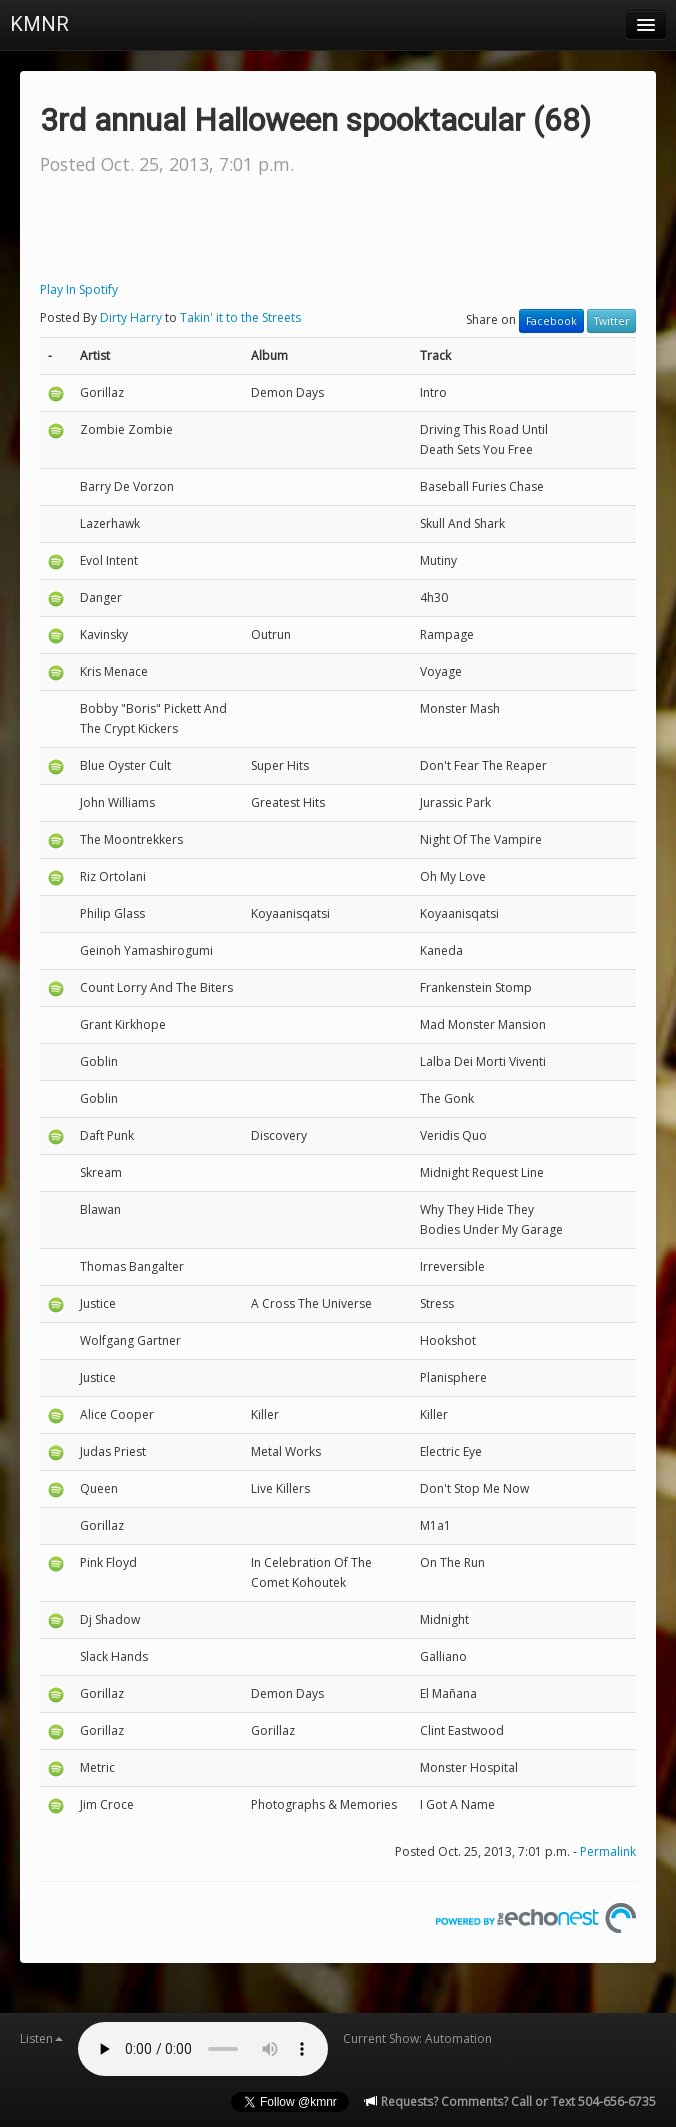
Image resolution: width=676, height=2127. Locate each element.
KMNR (39, 24)
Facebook (551, 321)
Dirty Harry (131, 317)
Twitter (611, 321)
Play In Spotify (79, 289)
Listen (41, 2038)
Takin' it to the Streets (240, 317)
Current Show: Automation (417, 2038)
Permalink (608, 1851)
